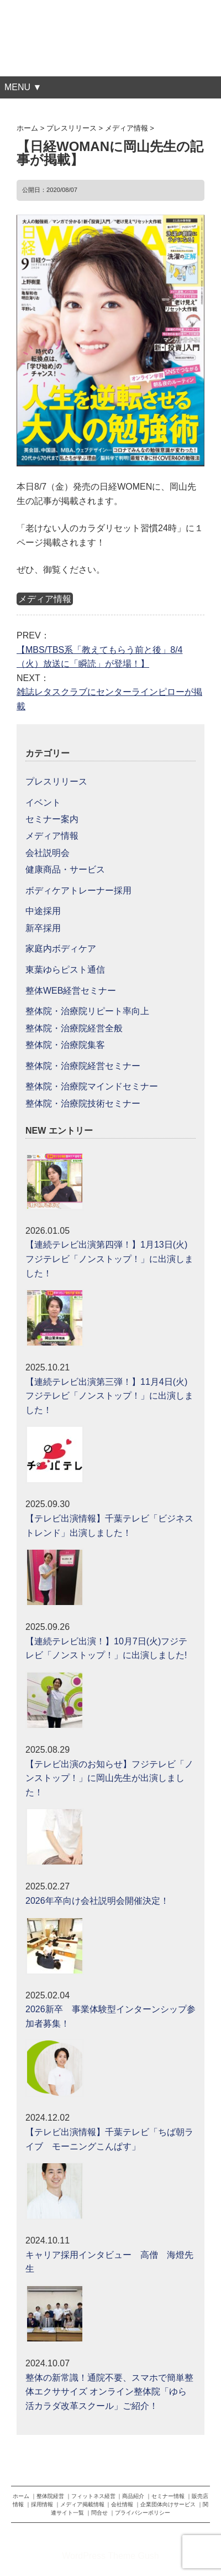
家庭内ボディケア (60, 948)
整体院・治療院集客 (65, 1045)
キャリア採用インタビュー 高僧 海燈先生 (109, 2262)
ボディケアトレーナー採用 (78, 890)
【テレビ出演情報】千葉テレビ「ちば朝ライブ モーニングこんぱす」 (109, 2139)
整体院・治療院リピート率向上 (87, 1011)
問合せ (99, 2513)
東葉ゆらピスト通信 (65, 969)
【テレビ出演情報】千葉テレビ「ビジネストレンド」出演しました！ (109, 1526)
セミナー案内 (51, 819)
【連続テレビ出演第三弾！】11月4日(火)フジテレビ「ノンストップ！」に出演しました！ (109, 1396)
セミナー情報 (168, 2496)
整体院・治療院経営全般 (74, 1028)
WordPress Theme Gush (110, 2556)
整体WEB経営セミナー (70, 990)
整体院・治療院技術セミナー (82, 1103)
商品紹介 (133, 2496)
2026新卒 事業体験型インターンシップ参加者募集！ (110, 2016)
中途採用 (43, 911)
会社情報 (122, 2504)
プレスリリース (56, 781)
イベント (43, 802)
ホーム (21, 2496)
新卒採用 (43, 928)
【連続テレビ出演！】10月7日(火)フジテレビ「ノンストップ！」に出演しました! (106, 1648)
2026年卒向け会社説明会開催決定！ (97, 1900)
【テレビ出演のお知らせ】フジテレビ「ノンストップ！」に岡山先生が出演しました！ (109, 1778)
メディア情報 (44, 599)
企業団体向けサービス (168, 2504)
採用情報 (42, 2504)
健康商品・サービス (65, 869)
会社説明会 (47, 853)
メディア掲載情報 (82, 2504)
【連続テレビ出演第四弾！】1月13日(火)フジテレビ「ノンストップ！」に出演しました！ (109, 1258)
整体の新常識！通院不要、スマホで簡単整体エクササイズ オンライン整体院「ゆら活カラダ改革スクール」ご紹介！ (109, 2392)
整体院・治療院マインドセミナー (91, 1086)
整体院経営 (50, 2496)
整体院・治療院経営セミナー (82, 1066)
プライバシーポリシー (142, 2513)
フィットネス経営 (93, 2496)
